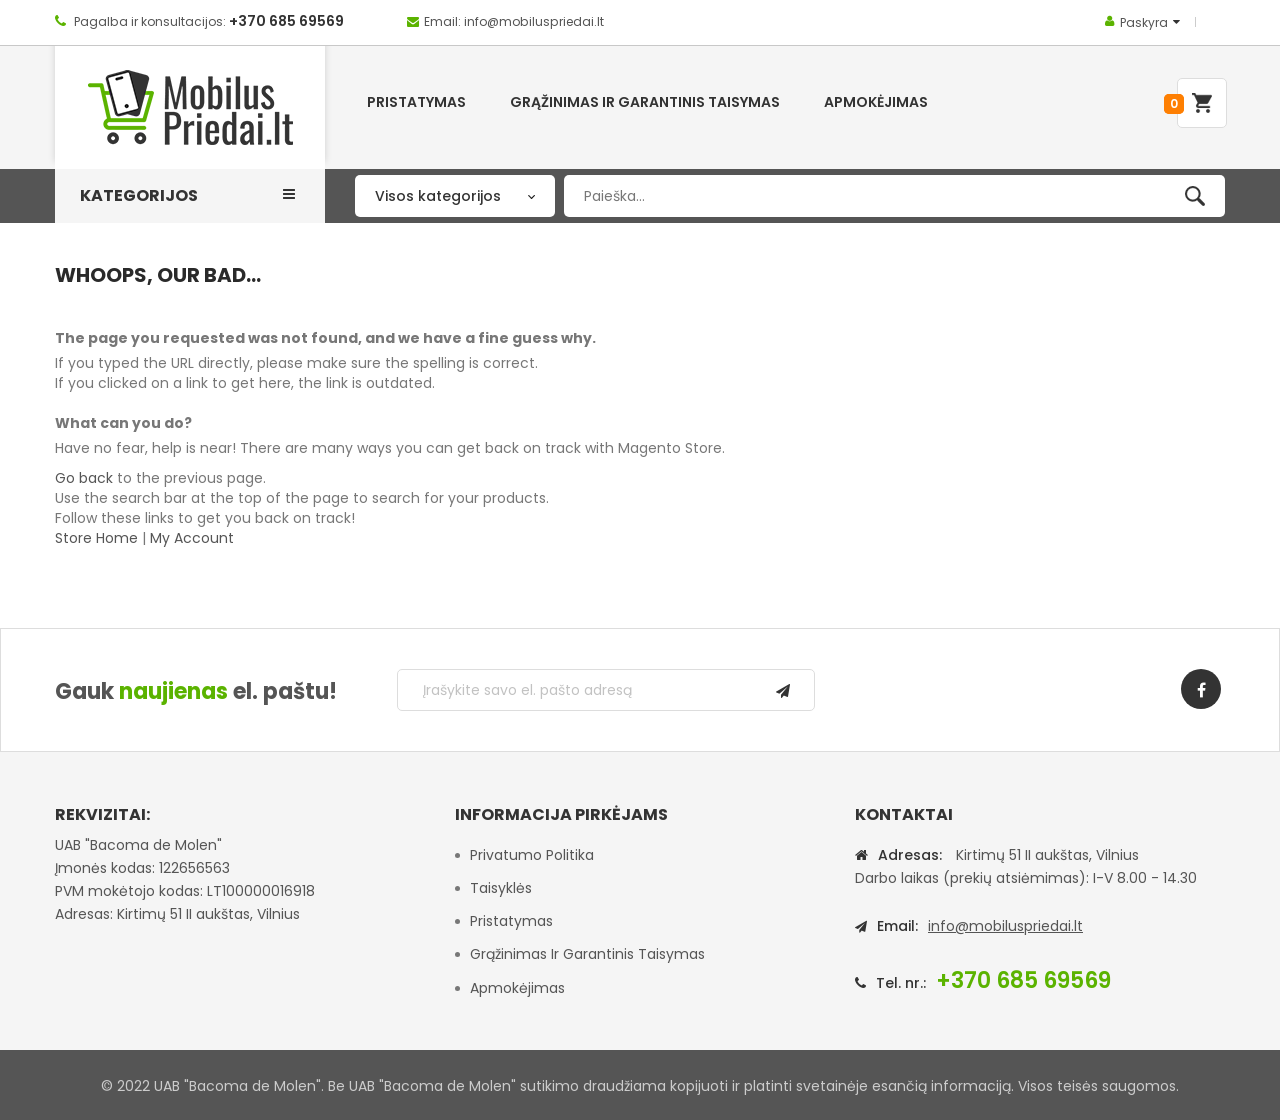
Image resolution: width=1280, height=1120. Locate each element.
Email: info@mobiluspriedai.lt (514, 21)
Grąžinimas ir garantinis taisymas (587, 954)
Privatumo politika (532, 855)
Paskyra (1144, 22)
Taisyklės (501, 888)
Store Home (96, 538)
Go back (84, 478)
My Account (192, 538)
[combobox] (894, 196)
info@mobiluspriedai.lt (1005, 926)
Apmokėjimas (517, 988)
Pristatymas (511, 921)
